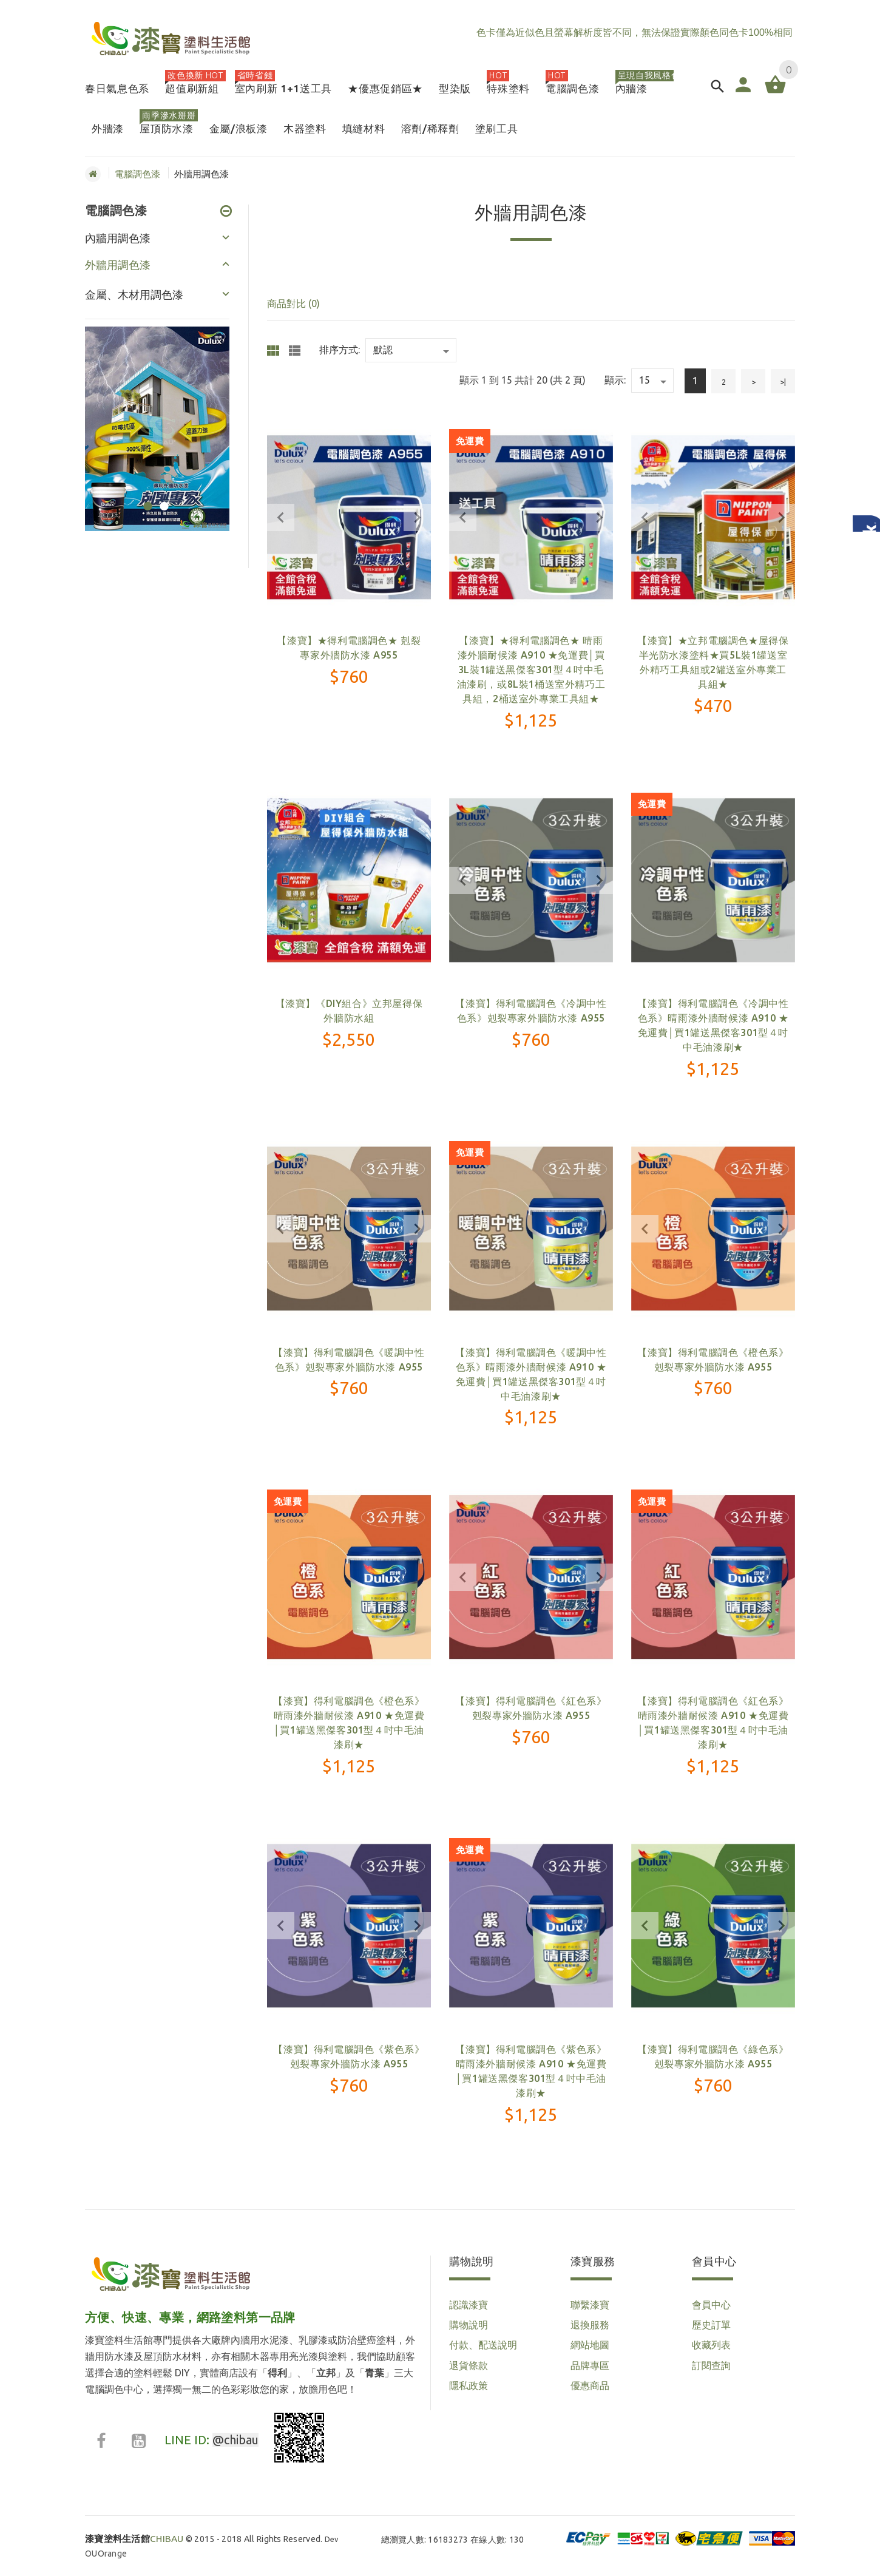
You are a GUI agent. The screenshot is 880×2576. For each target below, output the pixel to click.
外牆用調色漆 (118, 265)
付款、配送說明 (483, 2344)
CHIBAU (134, 2539)
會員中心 (711, 2304)
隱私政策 (468, 2385)
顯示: (615, 380)
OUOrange (106, 2553)
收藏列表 (711, 2344)
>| (783, 382)
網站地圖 (589, 2344)
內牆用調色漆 (118, 238)
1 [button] (146, 498)
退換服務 (589, 2324)
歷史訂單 (711, 2324)
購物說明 (468, 2324)
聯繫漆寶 (589, 2304)
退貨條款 (468, 2365)
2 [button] (162, 498)
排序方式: (339, 349)
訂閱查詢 (711, 2365)
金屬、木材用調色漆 (134, 294)
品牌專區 (589, 2365)
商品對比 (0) (293, 303)
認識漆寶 (468, 2304)
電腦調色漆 (137, 174)
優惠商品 (589, 2385)
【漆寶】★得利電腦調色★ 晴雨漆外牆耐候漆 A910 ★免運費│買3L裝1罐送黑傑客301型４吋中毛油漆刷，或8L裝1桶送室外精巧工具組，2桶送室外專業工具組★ (531, 669)
